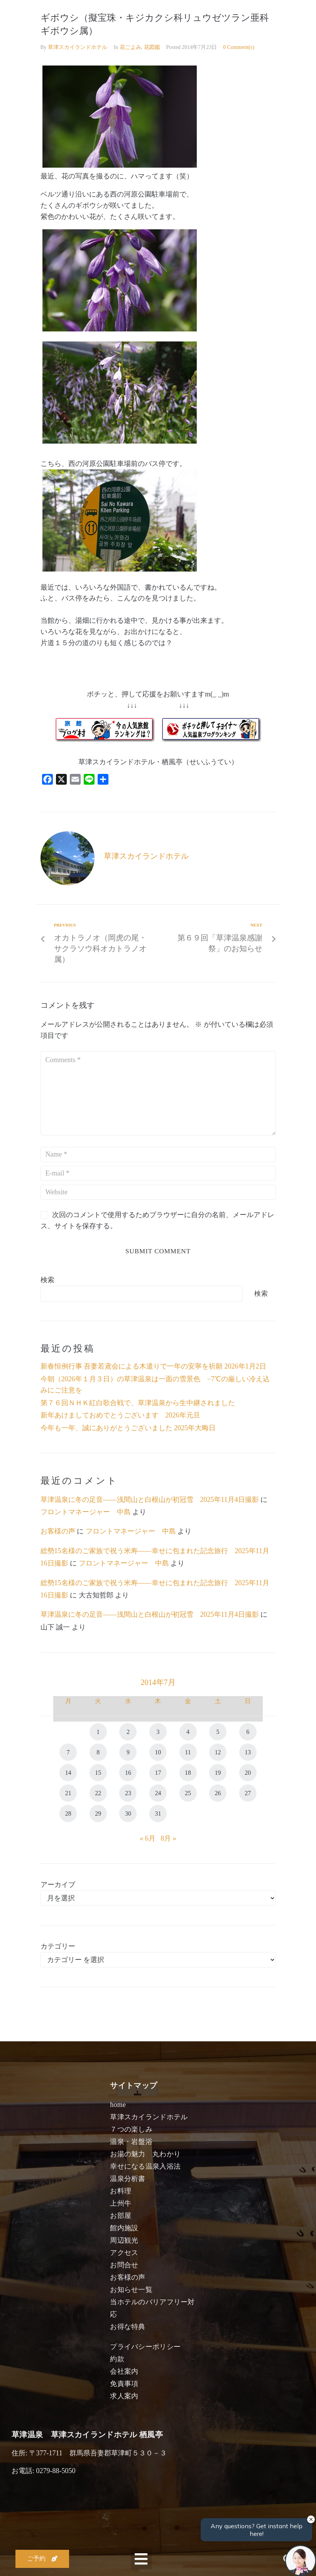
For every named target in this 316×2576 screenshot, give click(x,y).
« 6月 (147, 1838)
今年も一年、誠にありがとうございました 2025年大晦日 (128, 1428)
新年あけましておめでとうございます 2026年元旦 (120, 1415)
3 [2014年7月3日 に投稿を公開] (157, 1732)
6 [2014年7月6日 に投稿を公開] (247, 1732)
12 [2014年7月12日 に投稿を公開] (218, 1752)
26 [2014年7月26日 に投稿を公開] (218, 1793)
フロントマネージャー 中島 (86, 1512)
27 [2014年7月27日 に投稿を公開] (248, 1793)
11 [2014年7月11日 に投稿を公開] (188, 1752)
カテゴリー (58, 1946)
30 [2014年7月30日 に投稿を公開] (128, 1813)
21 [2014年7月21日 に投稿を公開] (68, 1793)
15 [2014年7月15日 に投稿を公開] (98, 1772)
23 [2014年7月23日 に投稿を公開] (128, 1793)
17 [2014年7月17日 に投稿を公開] (158, 1772)
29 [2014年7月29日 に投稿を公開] (98, 1813)
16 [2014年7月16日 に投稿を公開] (128, 1772)
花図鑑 (152, 47)
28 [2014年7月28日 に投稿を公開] (68, 1813)
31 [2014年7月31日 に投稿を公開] (158, 1813)
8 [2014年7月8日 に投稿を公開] (98, 1752)
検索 (47, 1280)
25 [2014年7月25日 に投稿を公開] (188, 1793)
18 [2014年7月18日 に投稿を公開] (188, 1772)
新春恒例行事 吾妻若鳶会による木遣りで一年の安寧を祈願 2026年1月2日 (153, 1366)
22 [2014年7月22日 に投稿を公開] (98, 1793)
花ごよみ (130, 47)
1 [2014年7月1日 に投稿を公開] (98, 1732)
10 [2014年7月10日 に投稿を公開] (158, 1752)
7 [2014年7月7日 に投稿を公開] (68, 1752)
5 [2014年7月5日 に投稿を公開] (218, 1732)
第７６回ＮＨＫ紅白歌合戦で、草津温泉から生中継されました (138, 1403)
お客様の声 (58, 1531)
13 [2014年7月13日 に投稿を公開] (248, 1752)
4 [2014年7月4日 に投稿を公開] (187, 1732)
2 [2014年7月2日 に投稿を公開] (128, 1732)
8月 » (168, 1838)
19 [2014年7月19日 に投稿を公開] (218, 1772)
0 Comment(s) (238, 47)
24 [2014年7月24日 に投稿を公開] (158, 1793)
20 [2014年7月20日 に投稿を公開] (248, 1772)
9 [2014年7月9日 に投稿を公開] (128, 1752)
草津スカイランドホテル (77, 47)
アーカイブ (58, 1884)
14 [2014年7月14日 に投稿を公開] (68, 1772)
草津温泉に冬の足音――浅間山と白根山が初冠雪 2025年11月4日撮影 (150, 1499)
